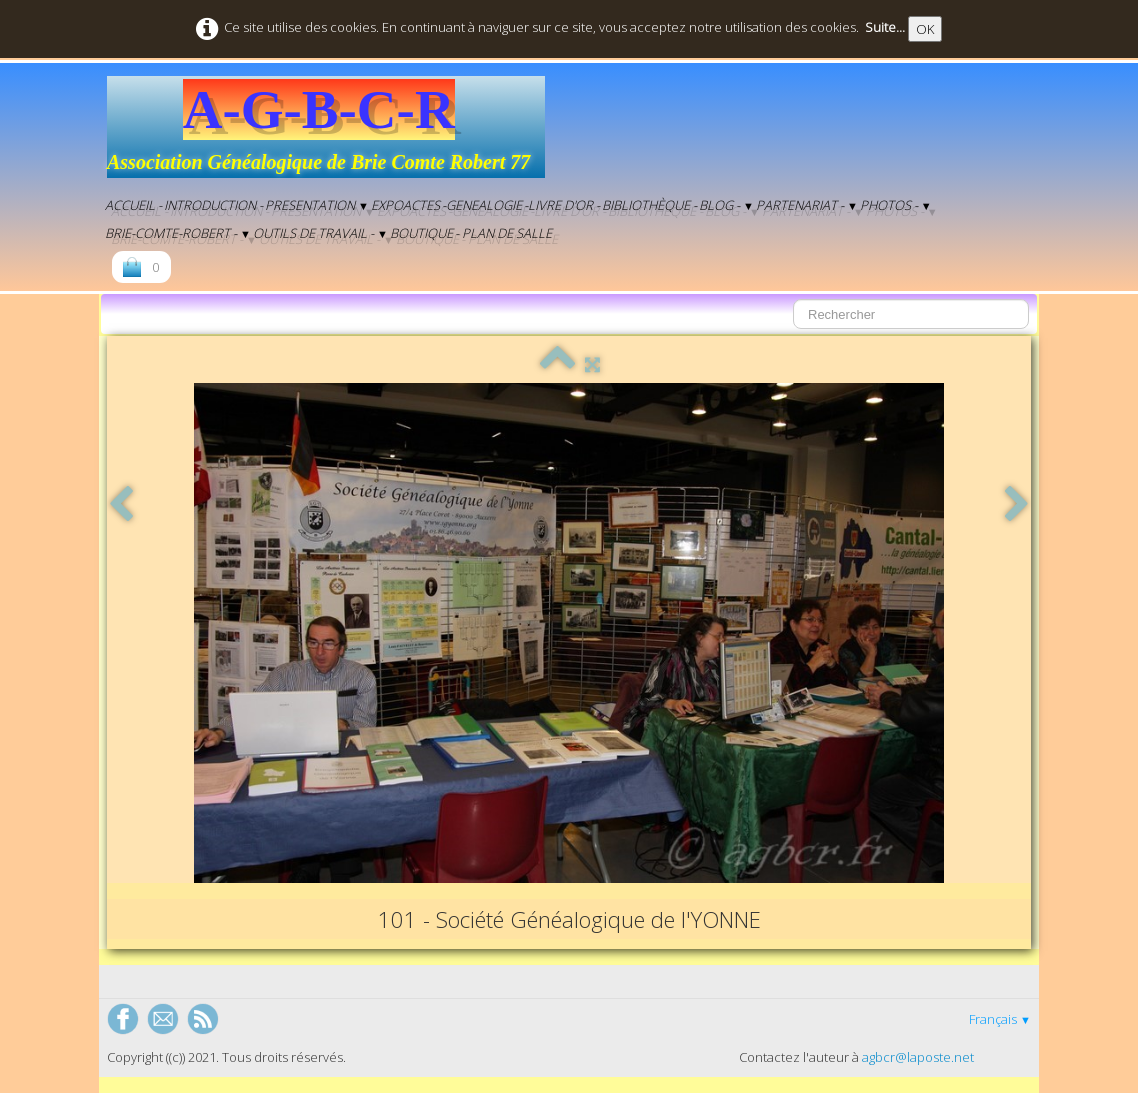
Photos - (896, 205)
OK (925, 29)
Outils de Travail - (320, 233)
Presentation (317, 205)
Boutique (421, 233)
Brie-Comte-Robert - (178, 233)
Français (1000, 1019)
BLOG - (726, 205)
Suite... (885, 27)
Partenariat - (807, 205)
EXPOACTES (405, 205)
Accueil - (133, 205)
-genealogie (482, 205)
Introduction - (213, 205)
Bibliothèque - (649, 205)
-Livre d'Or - (562, 205)
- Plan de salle (503, 233)
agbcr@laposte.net (918, 1057)
